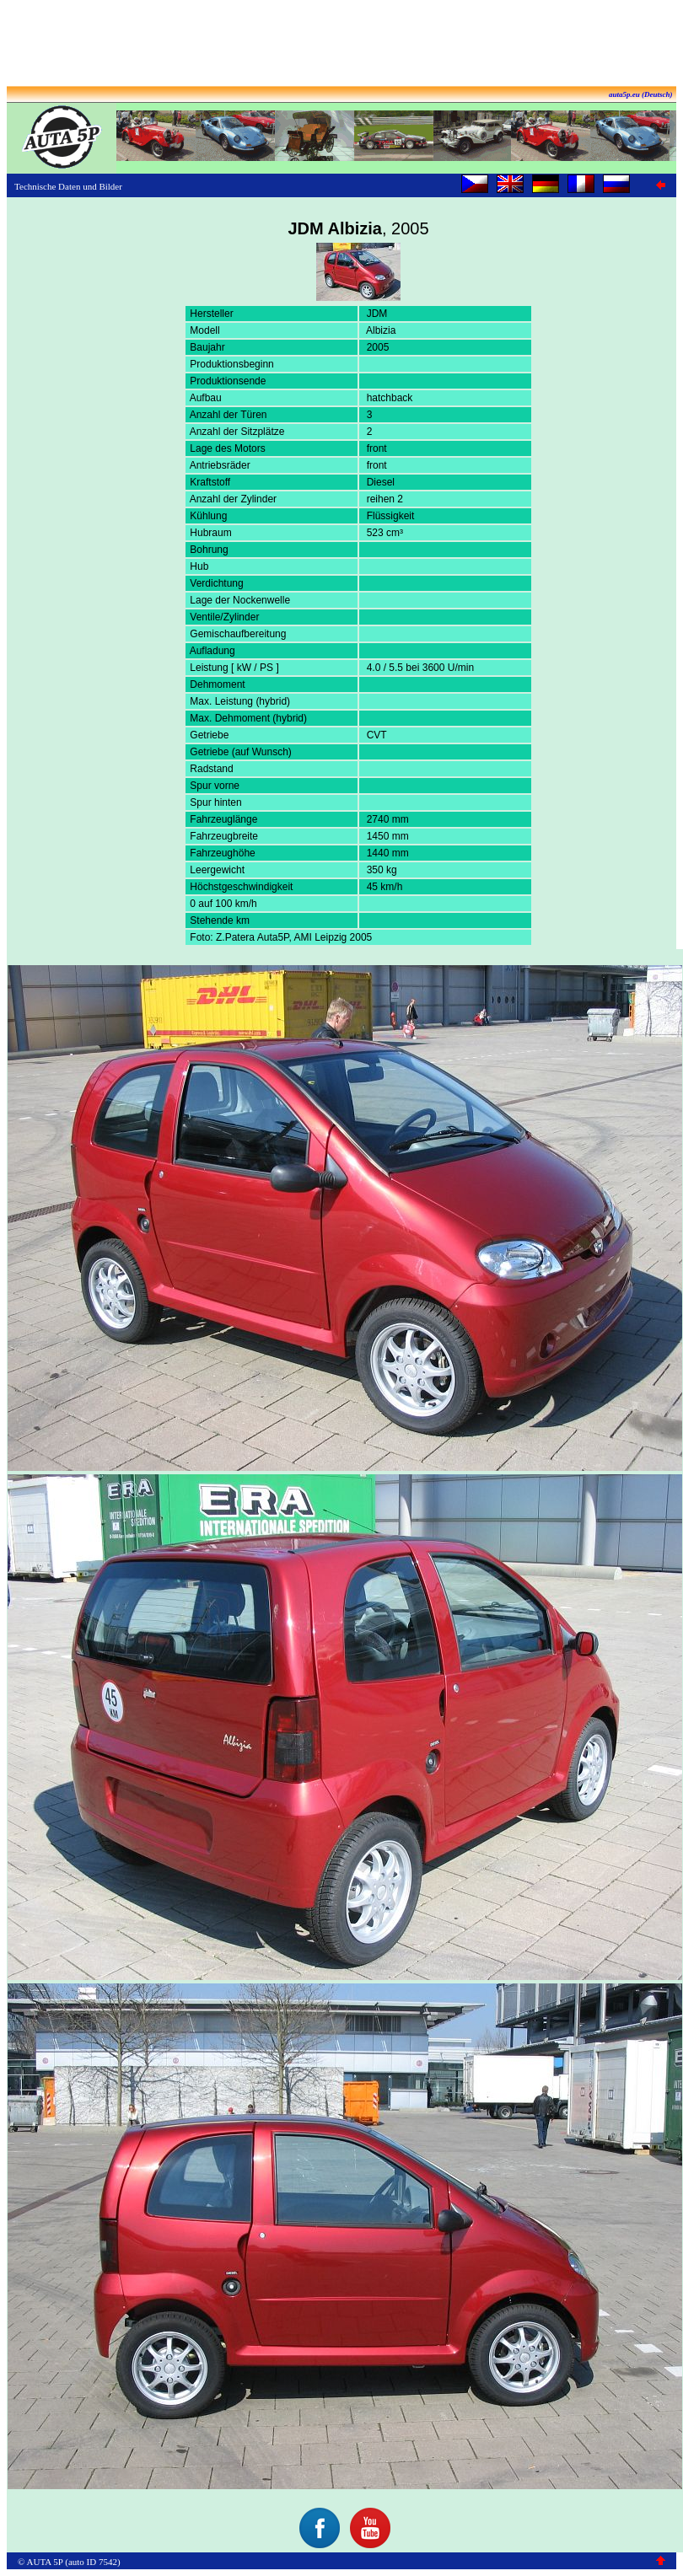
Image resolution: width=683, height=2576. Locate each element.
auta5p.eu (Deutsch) (641, 94)
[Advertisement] (341, 45)
